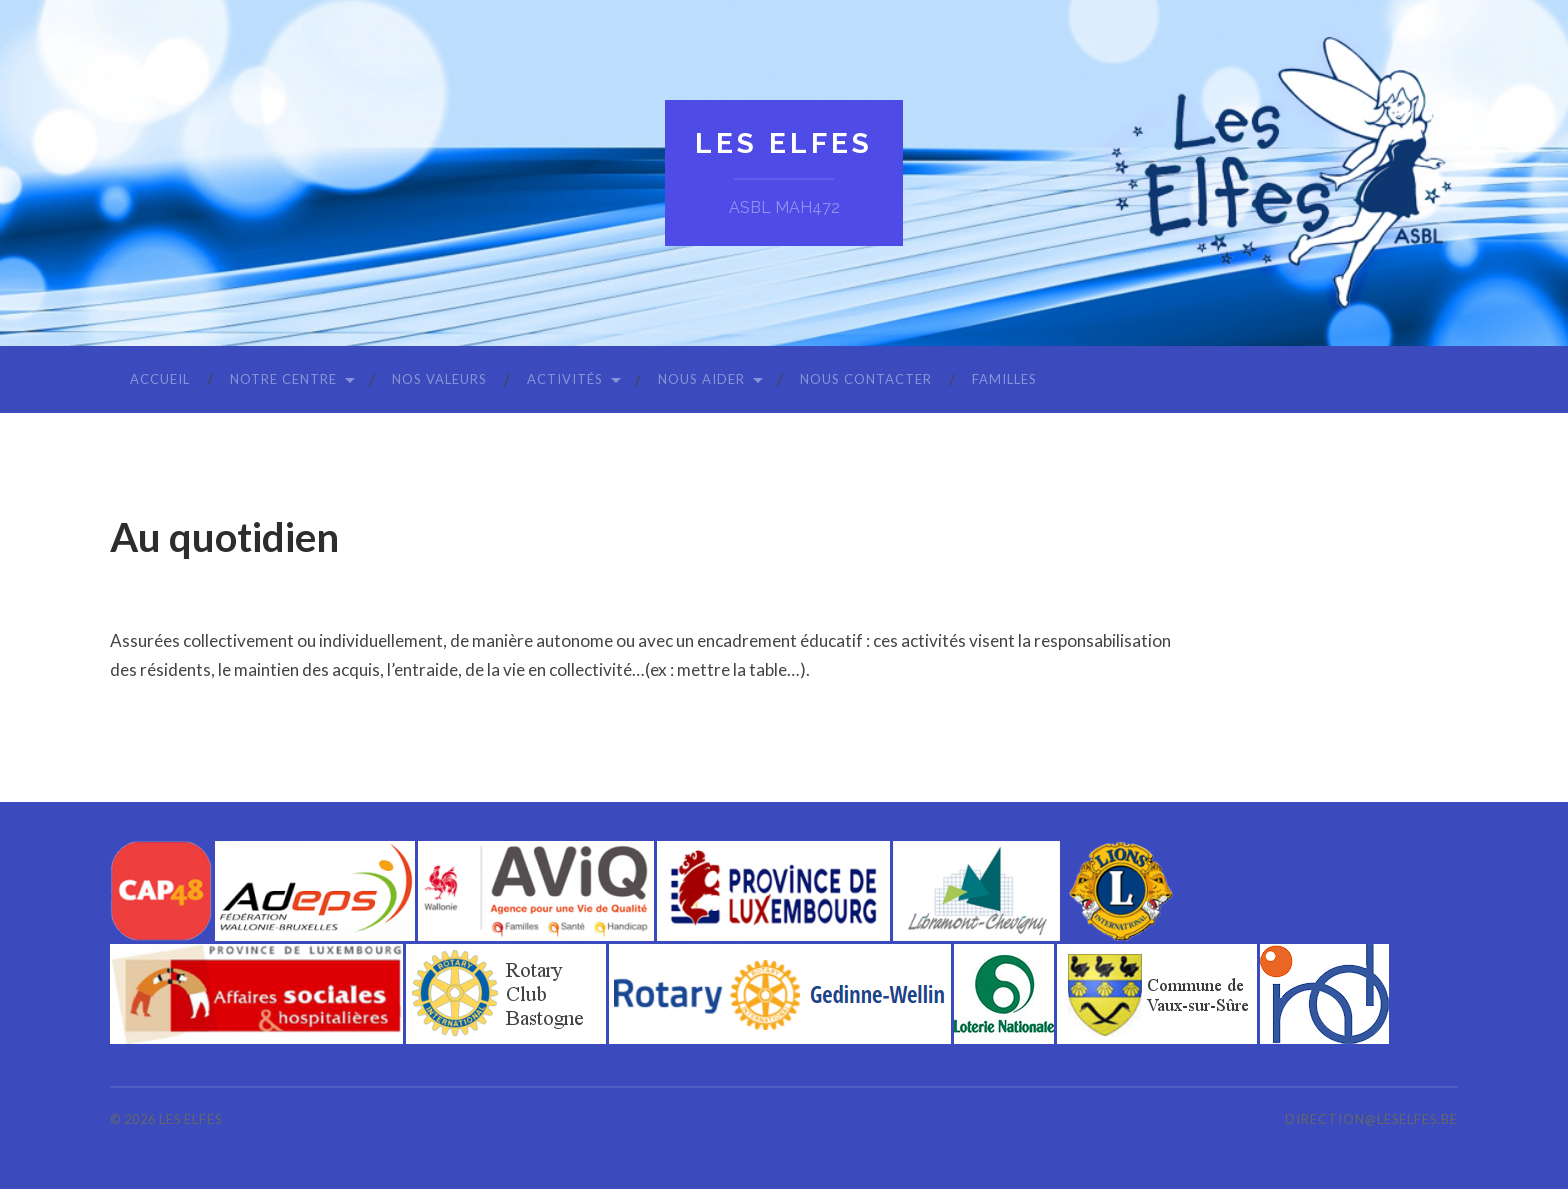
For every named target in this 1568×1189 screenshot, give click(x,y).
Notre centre (283, 379)
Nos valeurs (439, 379)
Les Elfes (784, 143)
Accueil (160, 379)
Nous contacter (866, 379)
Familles (1004, 379)
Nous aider (701, 379)
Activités (565, 379)
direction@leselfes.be (1371, 1119)
